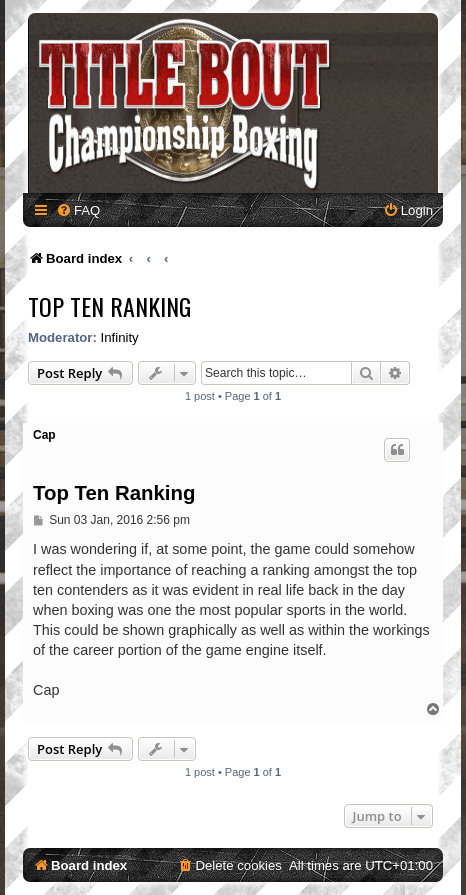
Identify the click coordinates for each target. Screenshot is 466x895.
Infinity (120, 337)
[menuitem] (78, 210)
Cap (44, 435)
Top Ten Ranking (109, 306)
